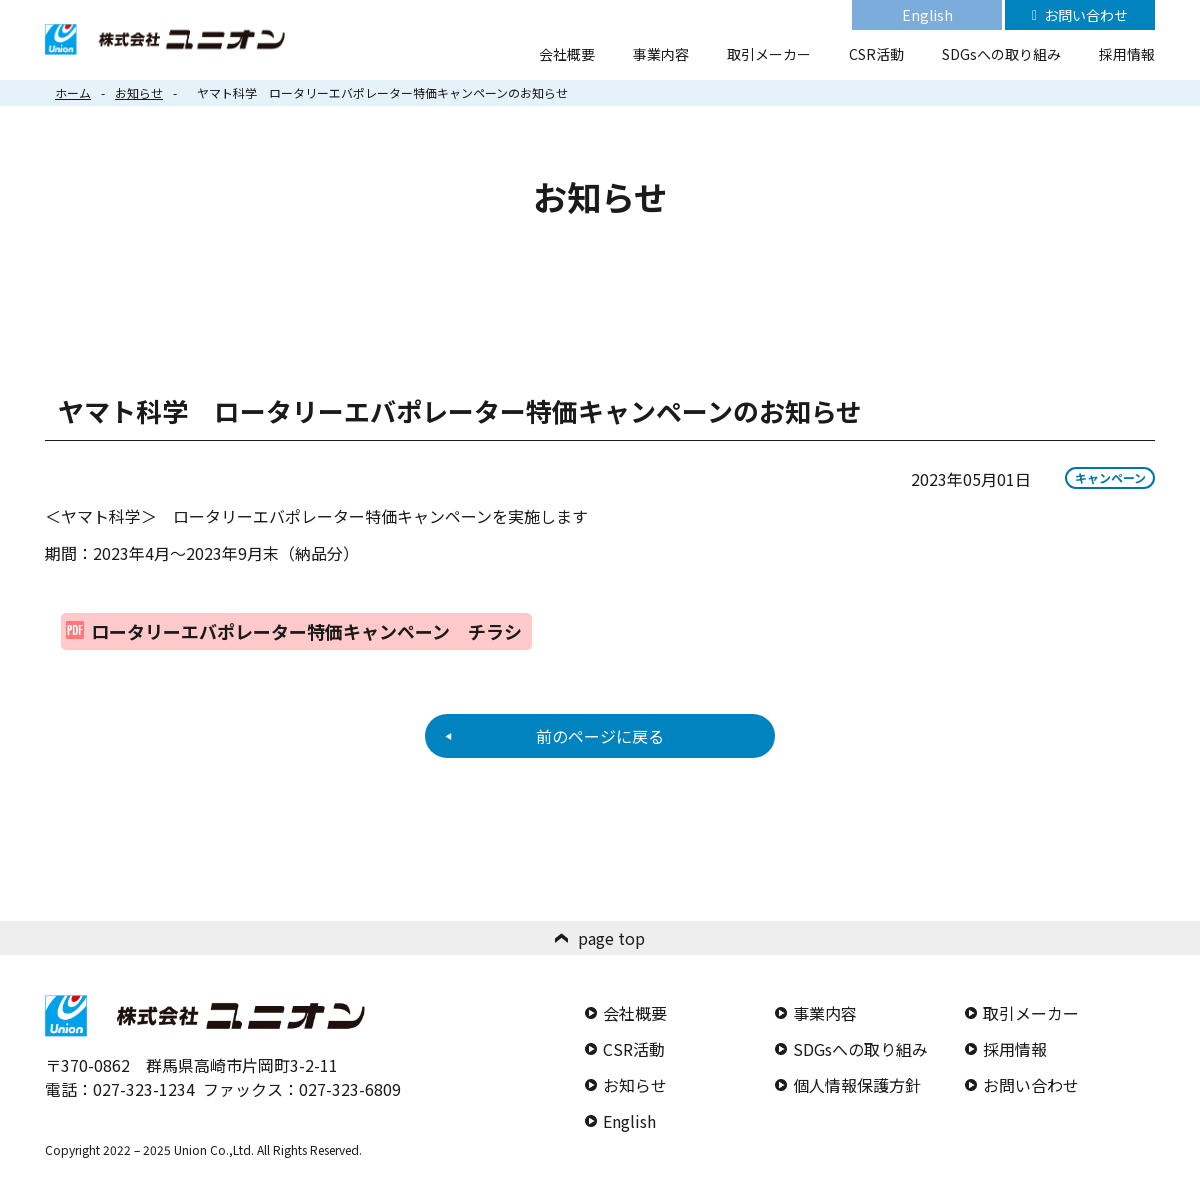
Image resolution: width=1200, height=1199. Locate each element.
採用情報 (1127, 54)
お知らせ (139, 92)
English (927, 15)
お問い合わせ (1086, 15)
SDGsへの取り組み (1001, 54)
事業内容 (661, 54)
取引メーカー (769, 54)
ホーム (73, 92)
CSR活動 (876, 54)
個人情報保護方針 (857, 1085)
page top (611, 938)
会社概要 (567, 54)
